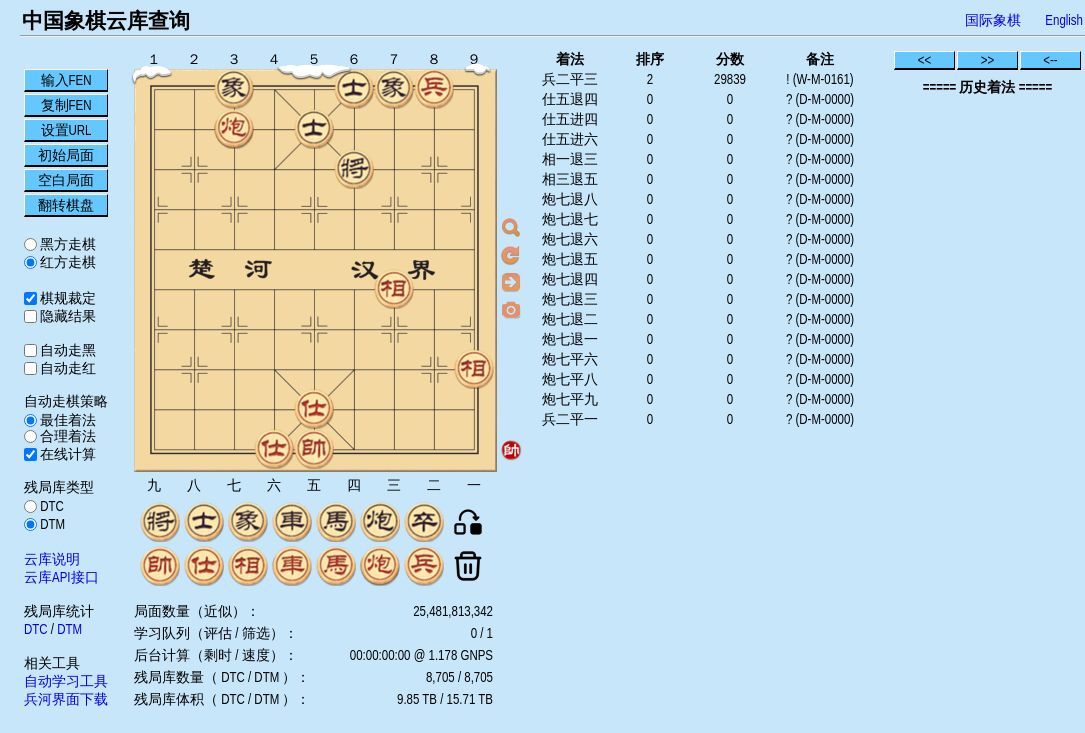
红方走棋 (66, 262)
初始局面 (66, 155)
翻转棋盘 (66, 205)
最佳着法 (66, 420)
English (1064, 20)
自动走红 (66, 368)
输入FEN (66, 80)
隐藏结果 (66, 316)
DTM (51, 524)
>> (988, 60)
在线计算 (66, 454)
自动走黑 (66, 350)
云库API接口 (61, 577)
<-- (1050, 60)
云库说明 (52, 559)
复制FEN (66, 105)
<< (925, 60)
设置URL (66, 130)
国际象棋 (993, 20)
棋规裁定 (66, 298)
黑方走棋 (66, 244)
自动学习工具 (66, 681)
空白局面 (66, 180)
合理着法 (66, 436)
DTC (50, 506)
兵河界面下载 (66, 699)
